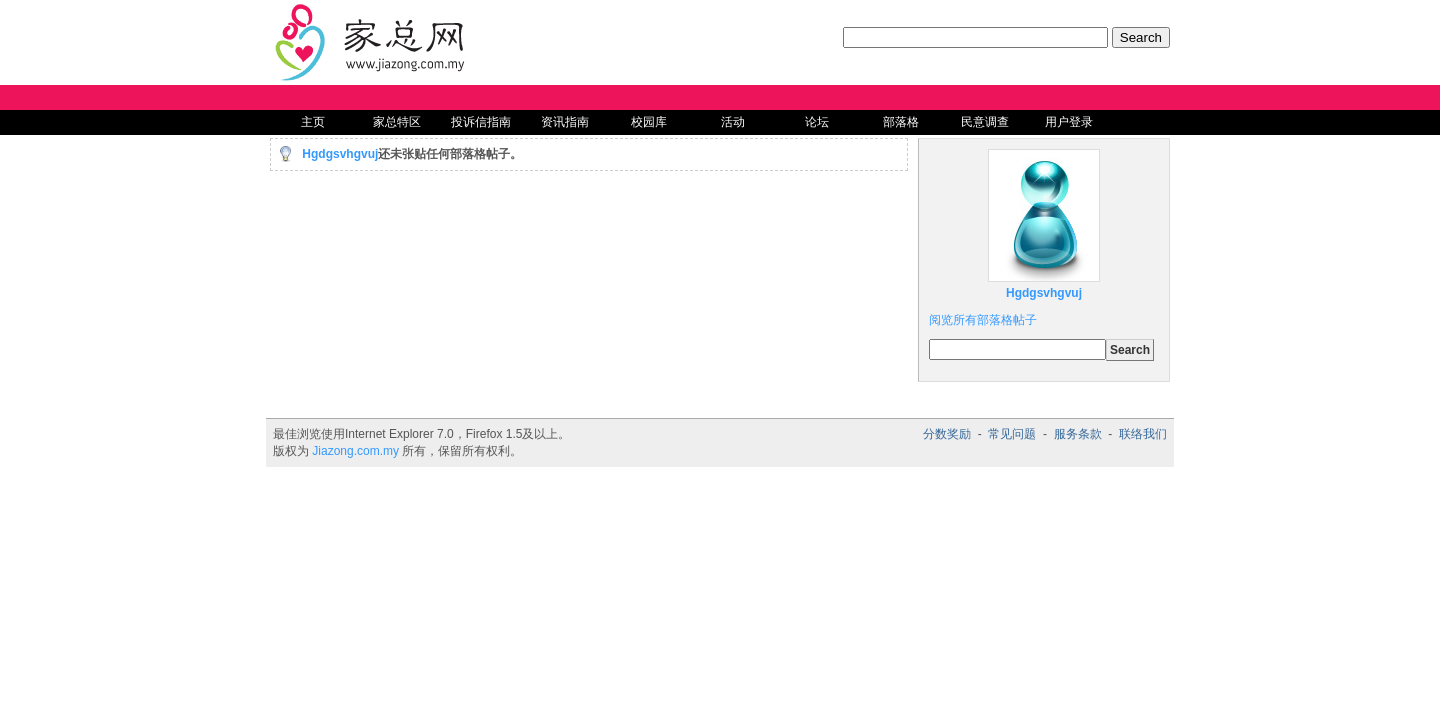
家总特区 (397, 122)
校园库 (649, 122)
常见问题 (1012, 434)
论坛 (817, 122)
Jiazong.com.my (355, 451)
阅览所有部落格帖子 (983, 320)
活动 (733, 122)
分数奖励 (947, 434)
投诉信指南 (481, 122)
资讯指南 (565, 122)
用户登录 (1069, 122)
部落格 (901, 122)
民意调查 (985, 122)
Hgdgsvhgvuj (340, 154)
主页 (313, 122)
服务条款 (1078, 434)
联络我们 (1143, 434)
